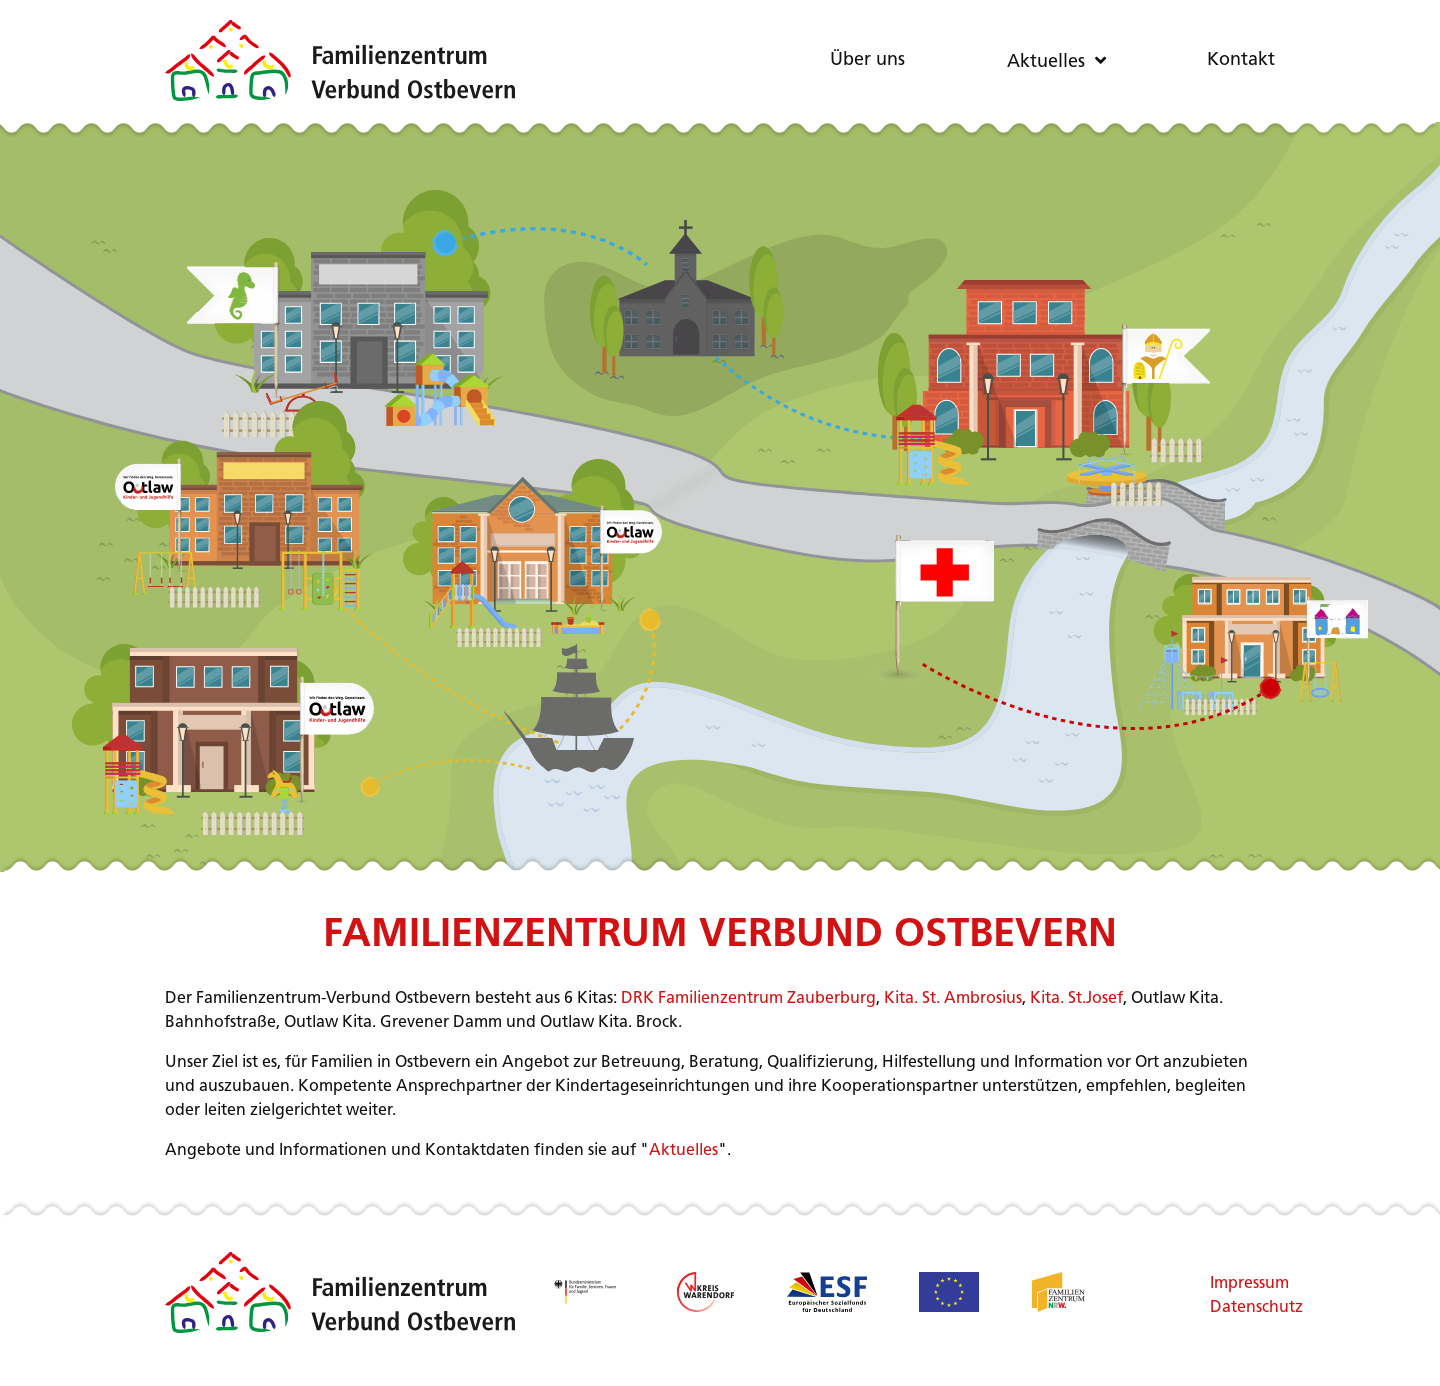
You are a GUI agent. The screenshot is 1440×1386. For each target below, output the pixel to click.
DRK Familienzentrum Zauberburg (748, 999)
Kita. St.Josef (1076, 999)
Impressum (1242, 1284)
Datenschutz (1242, 1308)
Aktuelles (1046, 62)
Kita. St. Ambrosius (953, 999)
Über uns (867, 60)
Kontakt (1241, 60)
